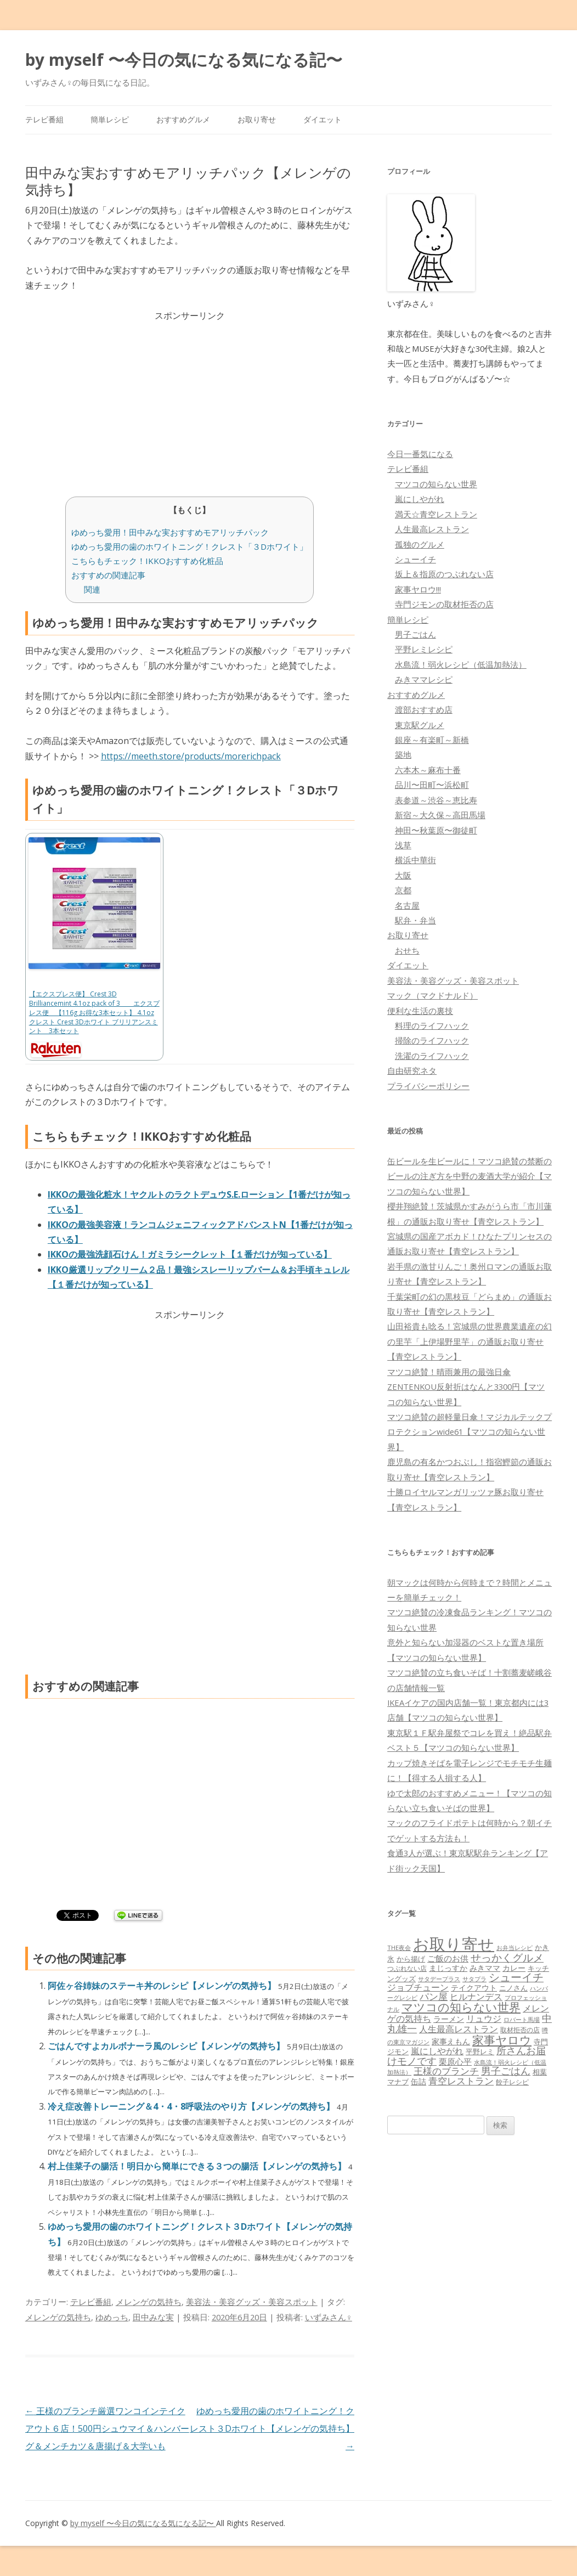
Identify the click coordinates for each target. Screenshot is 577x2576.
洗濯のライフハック (432, 1055)
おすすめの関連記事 (108, 575)
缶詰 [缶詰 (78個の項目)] (418, 2081)
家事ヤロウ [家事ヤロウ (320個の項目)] (501, 2040)
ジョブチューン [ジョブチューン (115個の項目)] (418, 1987)
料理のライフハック (432, 1025)
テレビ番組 (44, 119)
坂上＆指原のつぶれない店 (444, 573)
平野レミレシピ (423, 649)
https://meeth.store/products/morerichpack (191, 756)
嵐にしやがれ (419, 498)
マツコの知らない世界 (436, 483)
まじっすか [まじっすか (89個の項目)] (448, 1968)
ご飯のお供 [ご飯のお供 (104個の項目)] (447, 1958)
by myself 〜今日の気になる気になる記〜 (183, 59)
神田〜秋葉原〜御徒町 (436, 830)
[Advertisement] (190, 400)
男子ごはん (415, 634)
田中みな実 (153, 2317)
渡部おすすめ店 (423, 709)
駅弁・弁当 (415, 920)
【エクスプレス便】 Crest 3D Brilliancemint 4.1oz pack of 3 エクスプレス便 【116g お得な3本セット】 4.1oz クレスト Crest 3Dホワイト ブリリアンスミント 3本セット (94, 1012)
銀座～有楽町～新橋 (432, 739)
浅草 (403, 844)
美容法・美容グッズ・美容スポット (252, 2301)
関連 (92, 589)
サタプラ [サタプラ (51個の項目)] (474, 1979)
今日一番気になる (420, 453)
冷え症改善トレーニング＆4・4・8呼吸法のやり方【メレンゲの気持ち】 (192, 2106)
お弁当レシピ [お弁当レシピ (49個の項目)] (514, 1947)
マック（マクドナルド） (432, 995)
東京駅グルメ (419, 724)
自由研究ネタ (412, 1070)
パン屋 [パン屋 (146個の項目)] (434, 1996)
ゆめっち (111, 2317)
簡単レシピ (109, 119)
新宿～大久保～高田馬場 (440, 814)
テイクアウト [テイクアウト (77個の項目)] (474, 1988)
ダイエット (322, 119)
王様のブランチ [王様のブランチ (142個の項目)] (446, 2071)
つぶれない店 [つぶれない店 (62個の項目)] (407, 1968)
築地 (403, 754)
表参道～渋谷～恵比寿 (436, 799)
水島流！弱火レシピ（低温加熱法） (461, 664)
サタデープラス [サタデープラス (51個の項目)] (439, 1979)
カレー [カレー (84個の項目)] (513, 1968)
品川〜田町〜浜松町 (432, 784)
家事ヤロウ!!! (418, 589)
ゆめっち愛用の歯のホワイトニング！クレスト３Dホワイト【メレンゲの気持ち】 (272, 2428)
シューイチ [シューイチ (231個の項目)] (516, 1977)
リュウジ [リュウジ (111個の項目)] (483, 2019)
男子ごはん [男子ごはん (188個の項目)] (505, 2070)
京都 (403, 889)
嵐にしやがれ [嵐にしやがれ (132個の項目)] (437, 2050)
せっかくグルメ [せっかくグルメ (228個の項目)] (507, 1957)
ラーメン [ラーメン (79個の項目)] (448, 2019)
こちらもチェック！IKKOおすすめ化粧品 (147, 560)
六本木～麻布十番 (428, 769)
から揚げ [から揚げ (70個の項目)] (411, 1959)
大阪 (403, 875)
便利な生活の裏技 (420, 1010)
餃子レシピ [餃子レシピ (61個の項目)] (512, 2082)
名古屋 (407, 905)
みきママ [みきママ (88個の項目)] (484, 1968)
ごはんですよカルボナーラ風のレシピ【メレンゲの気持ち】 (167, 2046)
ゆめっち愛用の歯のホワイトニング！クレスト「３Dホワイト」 (189, 546)
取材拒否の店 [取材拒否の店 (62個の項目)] (520, 2029)
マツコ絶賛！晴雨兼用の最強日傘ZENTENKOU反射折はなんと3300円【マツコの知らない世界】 (466, 1386)
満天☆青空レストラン (436, 514)
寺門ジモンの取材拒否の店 (444, 604)
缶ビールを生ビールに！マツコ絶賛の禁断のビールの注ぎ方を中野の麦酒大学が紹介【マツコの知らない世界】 (469, 1176)
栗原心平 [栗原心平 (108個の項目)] (455, 2061)
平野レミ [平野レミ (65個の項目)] (480, 2051)
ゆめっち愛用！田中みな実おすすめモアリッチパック (170, 532)
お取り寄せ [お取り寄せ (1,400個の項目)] (453, 1944)
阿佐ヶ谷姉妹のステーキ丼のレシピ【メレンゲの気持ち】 (163, 1986)
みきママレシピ (423, 679)
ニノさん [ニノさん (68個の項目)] (513, 1988)
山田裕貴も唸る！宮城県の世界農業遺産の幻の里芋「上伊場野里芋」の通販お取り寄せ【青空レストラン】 (469, 1341)
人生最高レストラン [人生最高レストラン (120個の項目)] (458, 2029)
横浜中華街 (415, 859)
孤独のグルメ (419, 544)
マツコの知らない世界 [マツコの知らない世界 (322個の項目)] (461, 2007)
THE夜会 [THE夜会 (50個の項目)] (399, 1947)
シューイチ (415, 559)
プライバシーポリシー (428, 1085)
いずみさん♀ (328, 2317)
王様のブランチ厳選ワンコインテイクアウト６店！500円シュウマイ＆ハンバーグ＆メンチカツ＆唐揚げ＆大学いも (107, 2428)
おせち (407, 950)
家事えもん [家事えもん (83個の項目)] (451, 2041)
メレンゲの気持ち (149, 2301)
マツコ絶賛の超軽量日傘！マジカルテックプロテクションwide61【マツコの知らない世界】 (469, 1431)
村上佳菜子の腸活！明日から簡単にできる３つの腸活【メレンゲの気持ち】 (198, 2166)
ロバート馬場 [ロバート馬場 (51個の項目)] (522, 2019)
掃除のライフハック (432, 1040)
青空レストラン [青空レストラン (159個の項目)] (461, 2080)
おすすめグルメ (183, 119)
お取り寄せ (256, 119)
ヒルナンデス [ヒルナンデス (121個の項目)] (476, 1997)
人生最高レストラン (432, 528)
